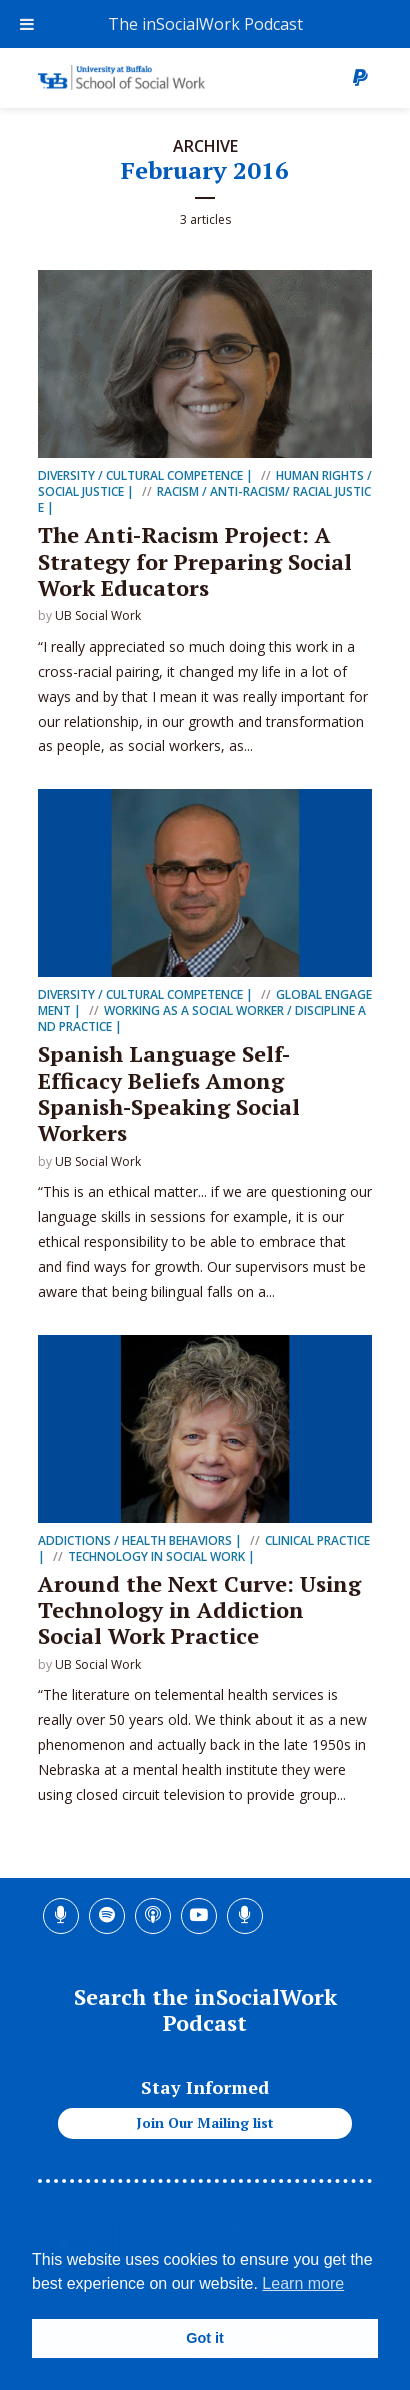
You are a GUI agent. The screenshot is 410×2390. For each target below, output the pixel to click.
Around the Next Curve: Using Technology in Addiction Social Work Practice (199, 1610)
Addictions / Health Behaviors (135, 1540)
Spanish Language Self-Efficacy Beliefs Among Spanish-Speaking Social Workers (169, 1093)
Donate (360, 78)
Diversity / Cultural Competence (140, 475)
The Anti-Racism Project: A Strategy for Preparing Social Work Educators (195, 561)
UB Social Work (98, 615)
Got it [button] (205, 2338)
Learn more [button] (303, 2283)
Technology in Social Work (156, 1556)
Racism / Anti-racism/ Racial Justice (204, 499)
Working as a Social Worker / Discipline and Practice (202, 1018)
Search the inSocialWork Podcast (205, 2009)
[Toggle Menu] (27, 24)
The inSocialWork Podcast (205, 24)
